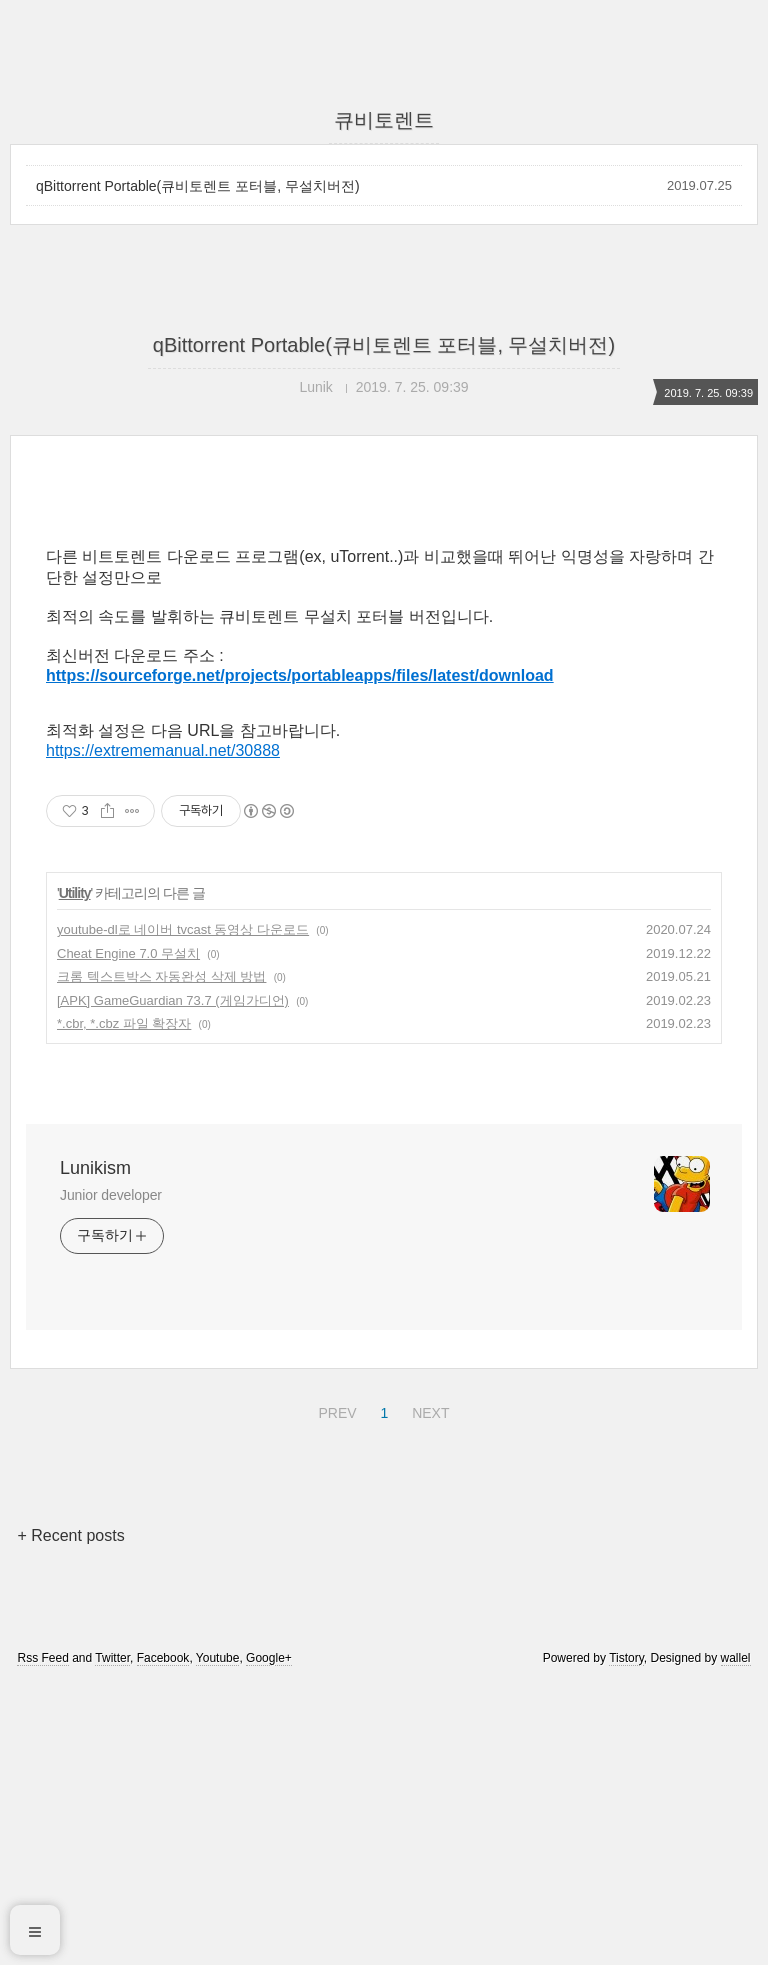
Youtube (218, 1938)
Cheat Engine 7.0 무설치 (128, 1233)
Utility (75, 1173)
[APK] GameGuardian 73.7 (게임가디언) (173, 1280)
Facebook (163, 1938)
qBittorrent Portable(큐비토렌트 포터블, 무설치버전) (198, 186)
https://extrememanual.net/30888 (163, 1030)
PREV (334, 1690)
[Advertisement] (384, 667)
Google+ (269, 1938)
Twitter (112, 1938)
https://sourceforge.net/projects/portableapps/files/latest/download (300, 955)
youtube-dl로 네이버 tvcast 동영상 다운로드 (183, 1209)
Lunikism (95, 1448)
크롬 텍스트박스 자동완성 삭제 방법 (161, 1256)
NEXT (428, 1690)
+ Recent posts (70, 1815)
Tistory (626, 1938)
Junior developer (111, 1475)
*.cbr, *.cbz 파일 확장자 (124, 1303)
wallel (736, 1938)
